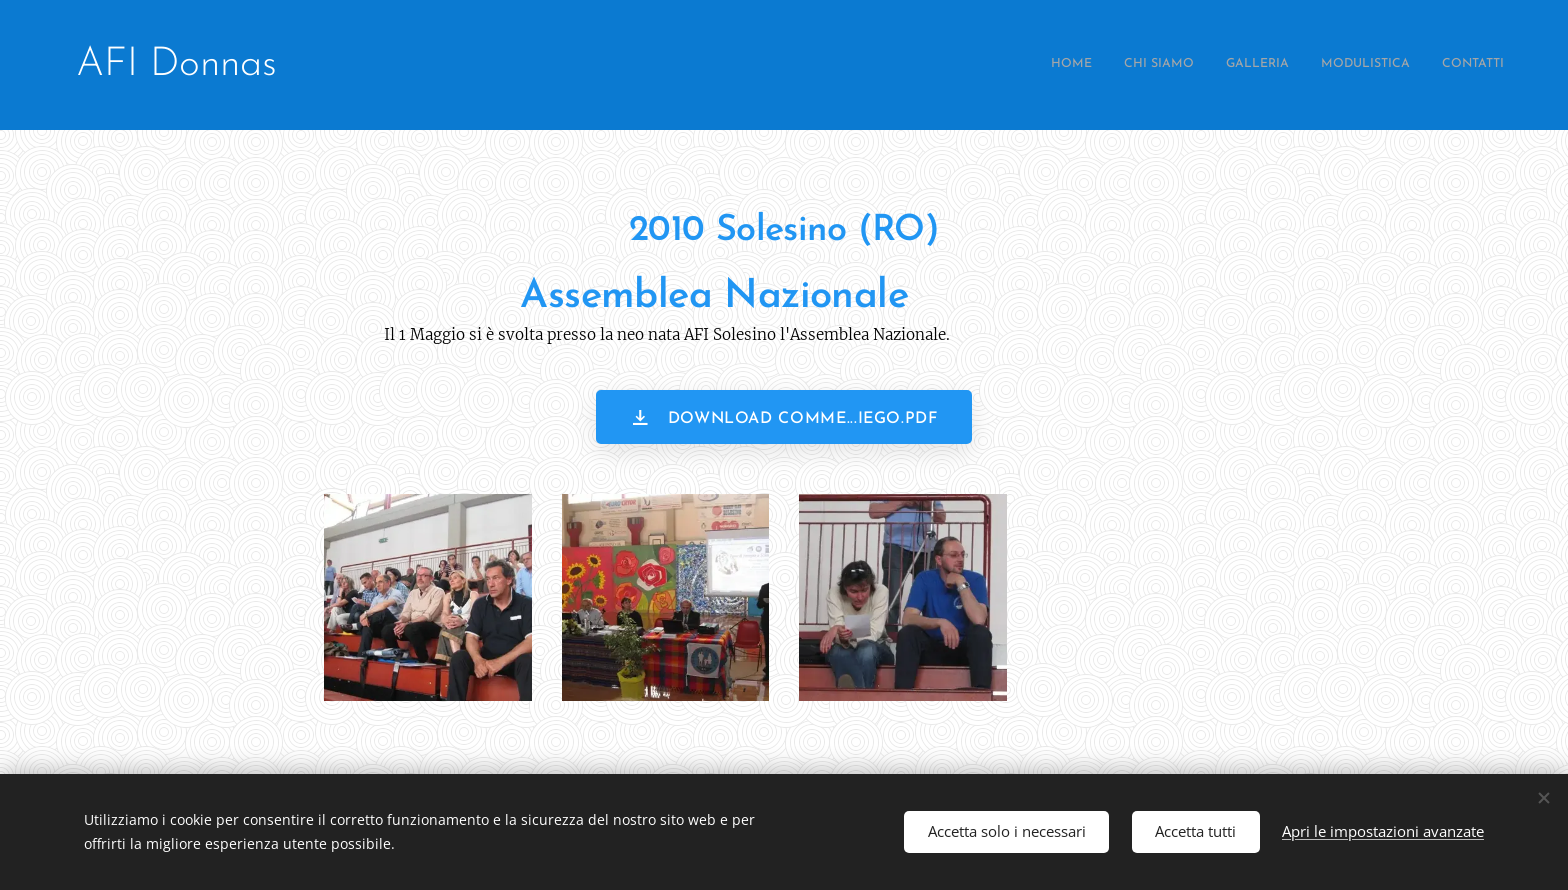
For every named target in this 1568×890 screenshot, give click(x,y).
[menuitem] (1381, 65)
